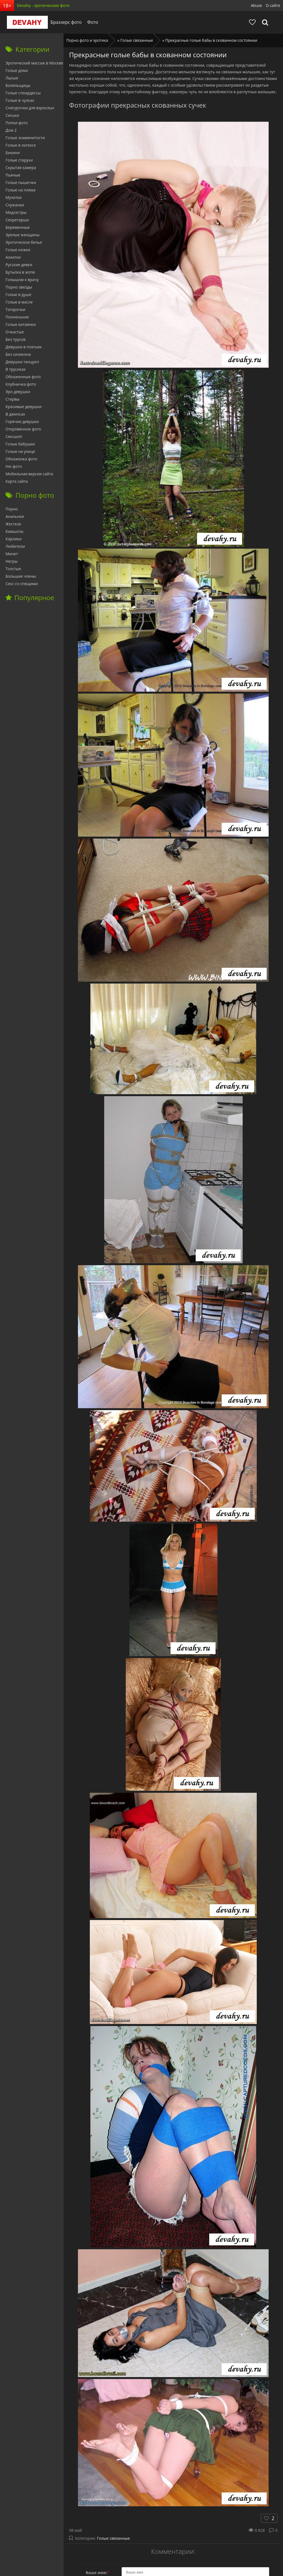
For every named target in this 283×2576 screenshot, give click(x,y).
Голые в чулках (20, 100)
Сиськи (12, 115)
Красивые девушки (23, 406)
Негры (12, 561)
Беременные (18, 227)
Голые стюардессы (23, 92)
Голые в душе (18, 294)
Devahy (24, 22)
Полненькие (17, 317)
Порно (12, 509)
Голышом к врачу (22, 279)
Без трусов (15, 339)
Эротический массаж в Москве (34, 63)
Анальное (15, 516)
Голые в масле (19, 302)
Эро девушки (18, 391)
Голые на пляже (21, 190)
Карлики (14, 538)
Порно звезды (19, 287)
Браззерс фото (63, 22)
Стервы (13, 399)
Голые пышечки (21, 182)
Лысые (12, 78)
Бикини (13, 152)
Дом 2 (11, 130)
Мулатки (14, 197)
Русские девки (19, 264)
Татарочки (15, 309)
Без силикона (18, 354)
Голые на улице (20, 451)
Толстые (13, 568)
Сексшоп (14, 436)
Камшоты (14, 531)
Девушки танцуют (22, 361)
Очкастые (15, 331)
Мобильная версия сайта (29, 473)
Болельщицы (18, 85)
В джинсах (15, 414)
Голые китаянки (21, 324)
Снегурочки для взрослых (30, 107)
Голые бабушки (20, 444)
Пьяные (13, 175)
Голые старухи (19, 160)
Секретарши (17, 219)
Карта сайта (17, 481)
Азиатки (13, 257)
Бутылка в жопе (20, 272)
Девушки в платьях (24, 346)
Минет (12, 553)
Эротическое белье (24, 242)
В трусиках (16, 369)
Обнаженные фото (23, 376)
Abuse (256, 5)
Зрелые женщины (23, 234)
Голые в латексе (21, 145)
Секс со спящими (22, 583)
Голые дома (17, 70)
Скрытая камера (21, 167)
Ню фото (14, 466)
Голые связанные (113, 2538)
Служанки (15, 204)
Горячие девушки (22, 421)
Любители (15, 546)
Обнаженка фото (21, 458)
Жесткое (13, 523)
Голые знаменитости (25, 137)
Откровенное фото (23, 429)
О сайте (273, 5)
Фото (89, 22)
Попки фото (17, 122)
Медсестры (16, 212)
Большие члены (21, 576)
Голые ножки (18, 249)
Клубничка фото (21, 384)
